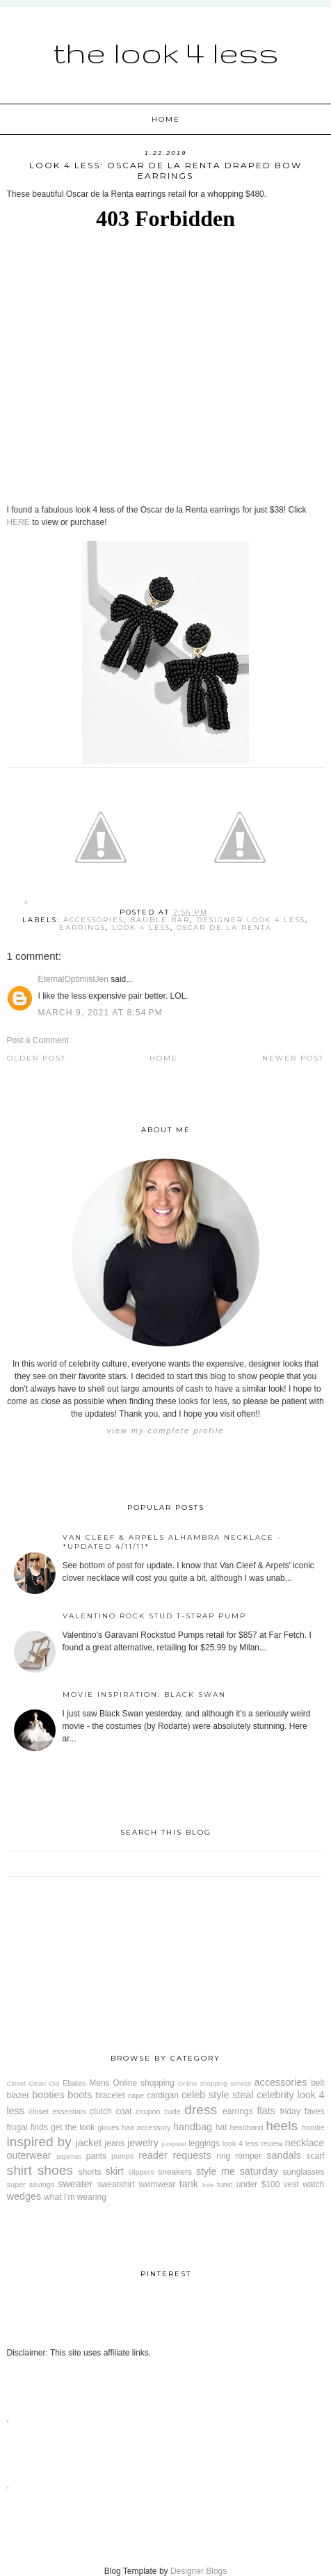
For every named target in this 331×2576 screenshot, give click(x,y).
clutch (100, 2111)
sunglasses (303, 2172)
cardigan (163, 2095)
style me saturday (237, 2171)
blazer (18, 2095)
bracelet (110, 2095)
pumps (122, 2156)
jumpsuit (173, 2144)
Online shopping (143, 2083)
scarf (315, 2156)
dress (200, 2109)
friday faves (302, 2111)
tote (207, 2185)
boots (79, 2094)
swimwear (156, 2184)
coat (124, 2111)
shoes (55, 2170)
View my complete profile (165, 1430)
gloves (108, 2127)
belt (317, 2083)
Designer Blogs (198, 2571)
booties (48, 2094)
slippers (141, 2172)
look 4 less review (253, 2143)
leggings (204, 2143)
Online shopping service (215, 2083)
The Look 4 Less (166, 52)
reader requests (174, 2155)
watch (313, 2184)
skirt (114, 2171)
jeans (115, 2143)
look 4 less (141, 927)
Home (166, 119)
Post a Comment (38, 1040)
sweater (75, 2183)
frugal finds (27, 2127)
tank (188, 2183)
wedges (24, 2196)
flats (266, 2110)
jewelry (143, 2142)
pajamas (68, 2156)
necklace (305, 2142)
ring (223, 2156)
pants (96, 2156)
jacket (89, 2142)
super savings (31, 2184)
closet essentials (57, 2111)
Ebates (74, 2083)
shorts (90, 2172)
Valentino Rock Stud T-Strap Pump (154, 1615)
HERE (18, 522)
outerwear (29, 2155)
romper (248, 2156)
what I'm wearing (75, 2197)
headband (246, 2127)
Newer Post (293, 1058)
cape (136, 2095)
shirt (19, 2170)
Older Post (36, 1058)
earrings (82, 927)
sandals (283, 2155)
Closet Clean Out (33, 2083)
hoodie (313, 2127)
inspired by (39, 2141)
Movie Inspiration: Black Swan (144, 1694)
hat (221, 2127)
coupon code (158, 2111)
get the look (73, 2127)
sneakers (175, 2172)
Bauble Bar (160, 920)
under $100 (258, 2184)
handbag (192, 2126)
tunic (225, 2184)
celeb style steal (217, 2094)
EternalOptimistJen (73, 979)
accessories (93, 920)
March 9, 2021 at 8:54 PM (100, 1012)
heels (282, 2125)
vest (291, 2184)
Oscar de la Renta (224, 927)
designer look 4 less (250, 920)
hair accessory (146, 2127)
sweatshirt (116, 2184)
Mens (99, 2083)
